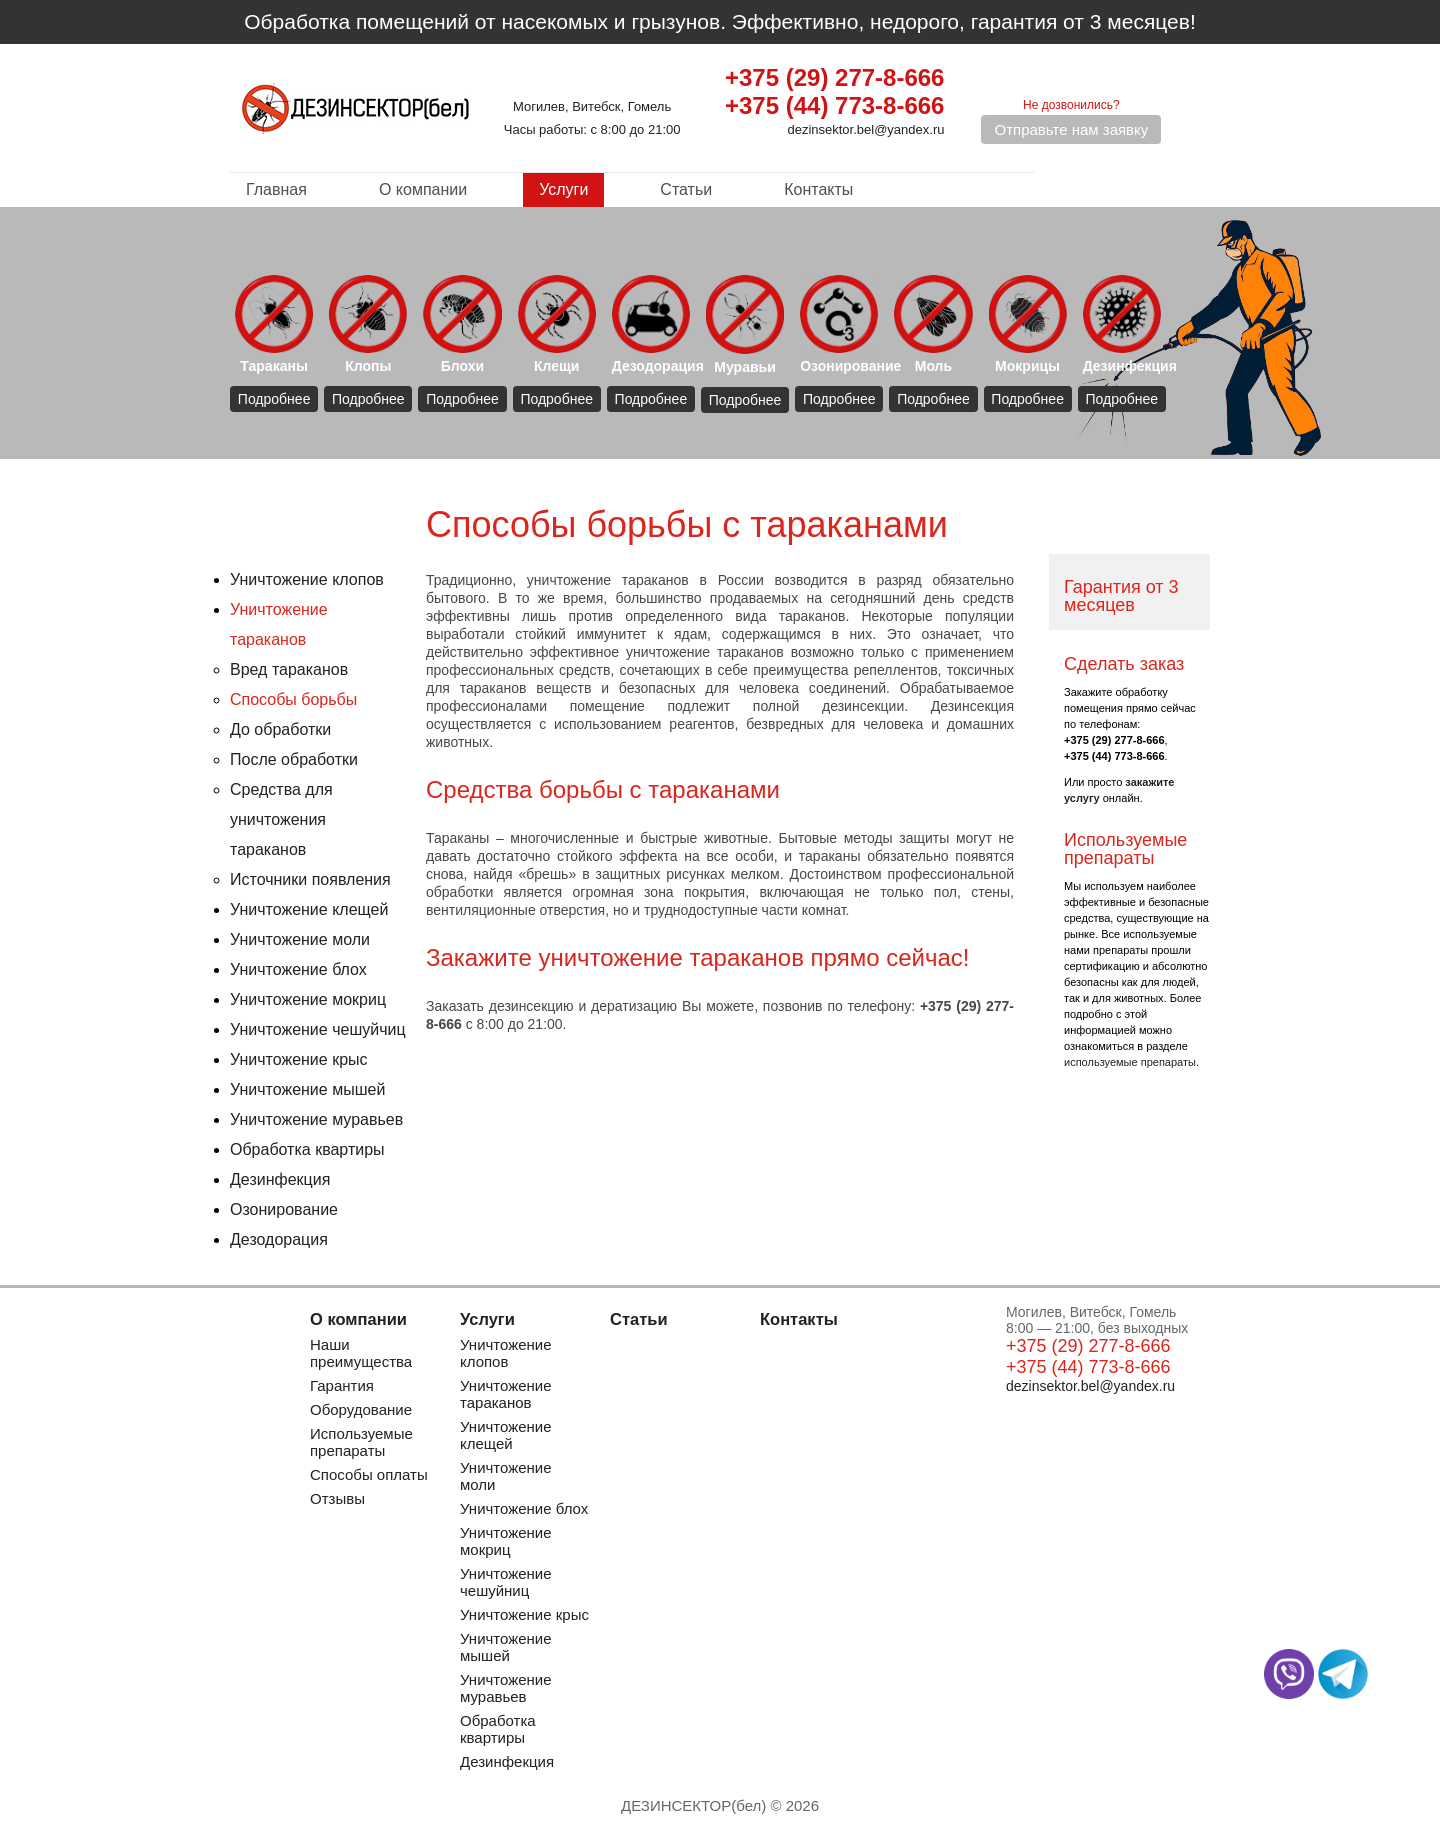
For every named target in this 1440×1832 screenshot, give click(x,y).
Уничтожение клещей (309, 909)
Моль (933, 324)
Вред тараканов (289, 669)
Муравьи (745, 325)
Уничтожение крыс (299, 1059)
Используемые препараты (361, 1442)
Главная (276, 189)
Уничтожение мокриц (308, 999)
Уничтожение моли (300, 939)
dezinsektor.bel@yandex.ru (865, 129)
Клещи (557, 324)
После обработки (294, 759)
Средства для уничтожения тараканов (281, 819)
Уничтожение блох (298, 969)
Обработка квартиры (307, 1149)
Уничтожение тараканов (506, 1394)
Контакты (818, 189)
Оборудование (361, 1409)
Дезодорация (653, 324)
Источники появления (310, 879)
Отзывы (337, 1498)
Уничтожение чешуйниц (506, 1582)
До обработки (280, 729)
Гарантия (342, 1385)
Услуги (563, 189)
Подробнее (274, 399)
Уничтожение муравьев (316, 1119)
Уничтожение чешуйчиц (318, 1029)
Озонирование (841, 324)
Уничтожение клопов (307, 579)
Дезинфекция (1124, 324)
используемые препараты (1130, 1062)
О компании (423, 189)
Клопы (368, 324)
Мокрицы (1028, 324)
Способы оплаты (369, 1474)
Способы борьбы (293, 699)
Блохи (462, 324)
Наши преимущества (361, 1353)
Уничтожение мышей (307, 1089)
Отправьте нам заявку (1071, 129)
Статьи (686, 189)
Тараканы (274, 324)
